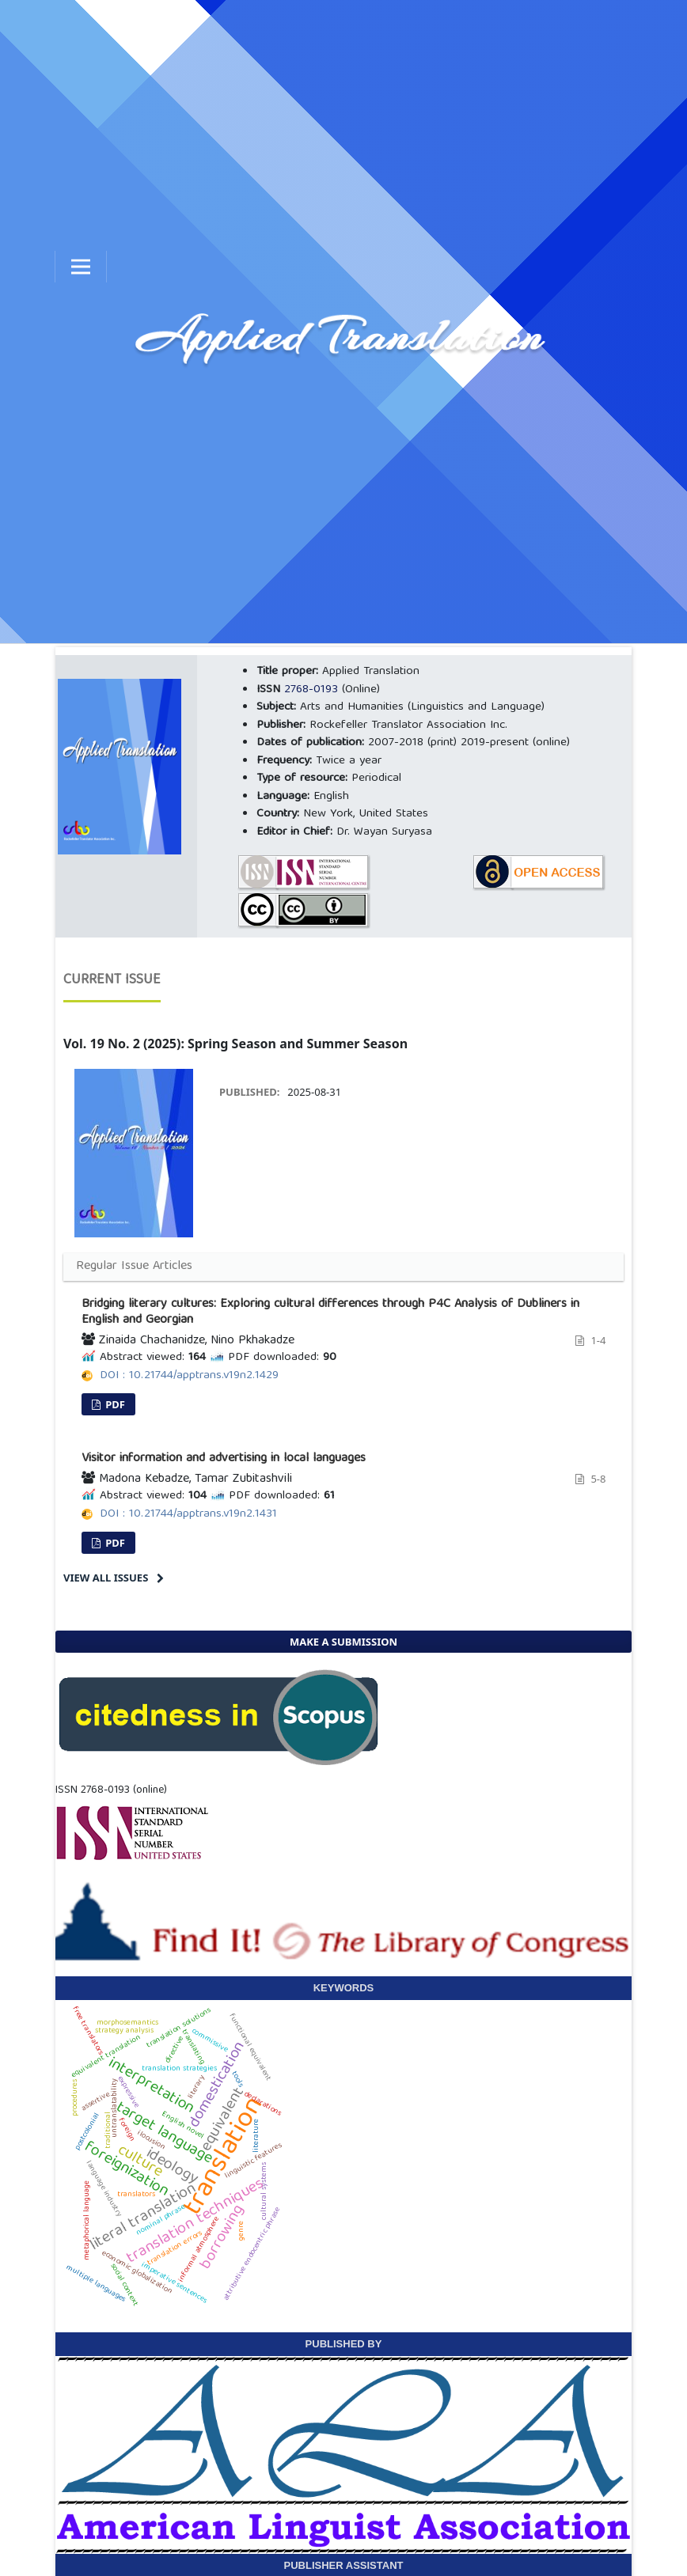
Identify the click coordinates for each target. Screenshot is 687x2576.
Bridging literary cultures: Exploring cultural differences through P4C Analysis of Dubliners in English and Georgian (330, 1312)
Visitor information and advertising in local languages (224, 1459)
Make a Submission (343, 1642)
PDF (114, 1404)
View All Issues (105, 1577)
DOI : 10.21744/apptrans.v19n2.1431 (188, 1514)
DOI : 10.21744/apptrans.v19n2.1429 (189, 1376)
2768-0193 (311, 690)
